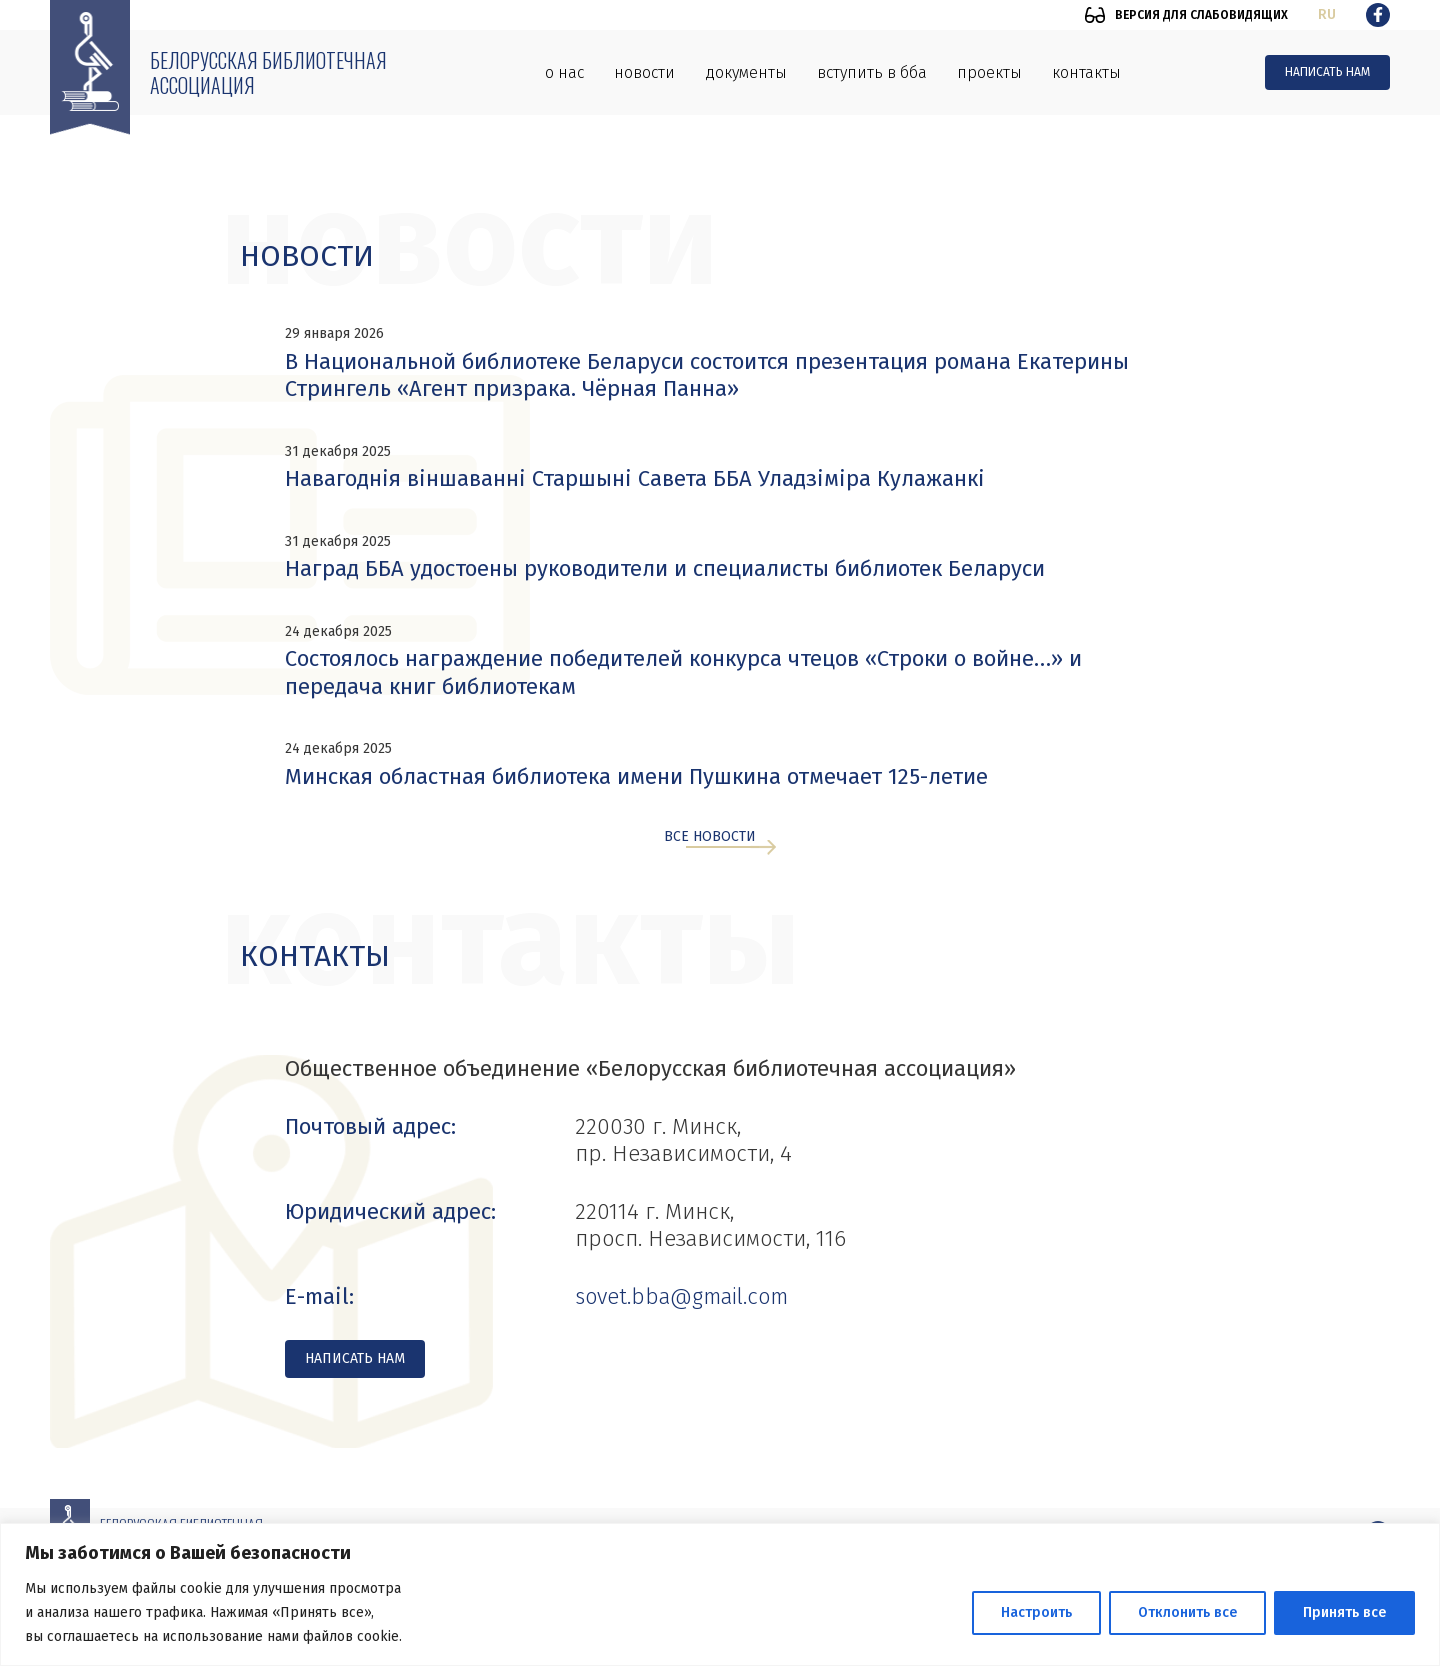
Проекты (989, 72)
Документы (746, 72)
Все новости (710, 837)
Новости (644, 72)
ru (1327, 14)
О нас (564, 72)
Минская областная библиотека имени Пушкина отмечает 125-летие (636, 776)
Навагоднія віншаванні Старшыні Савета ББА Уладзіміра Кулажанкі (635, 478)
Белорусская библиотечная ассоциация (268, 72)
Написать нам (1327, 72)
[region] (720, 1594)
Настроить (1036, 1612)
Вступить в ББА (872, 72)
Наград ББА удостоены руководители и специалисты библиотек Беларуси (665, 568)
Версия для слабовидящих (1201, 15)
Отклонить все (1187, 1612)
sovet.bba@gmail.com (681, 1296)
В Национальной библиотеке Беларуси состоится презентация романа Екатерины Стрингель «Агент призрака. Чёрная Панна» (707, 375)
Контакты (1086, 72)
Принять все (1344, 1612)
